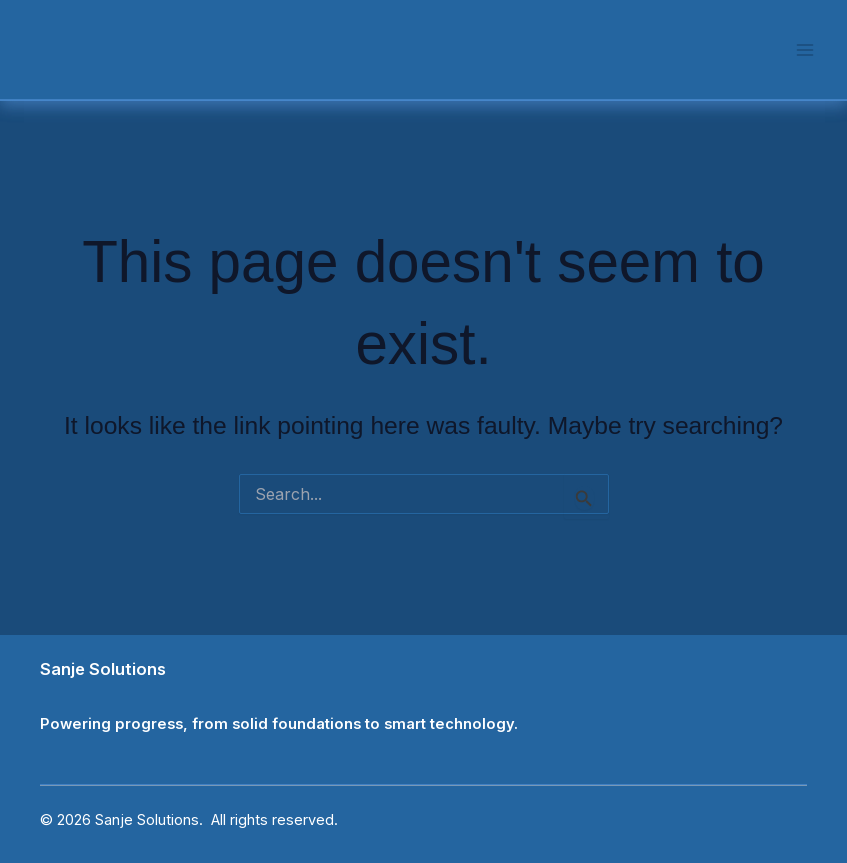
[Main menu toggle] (804, 49)
